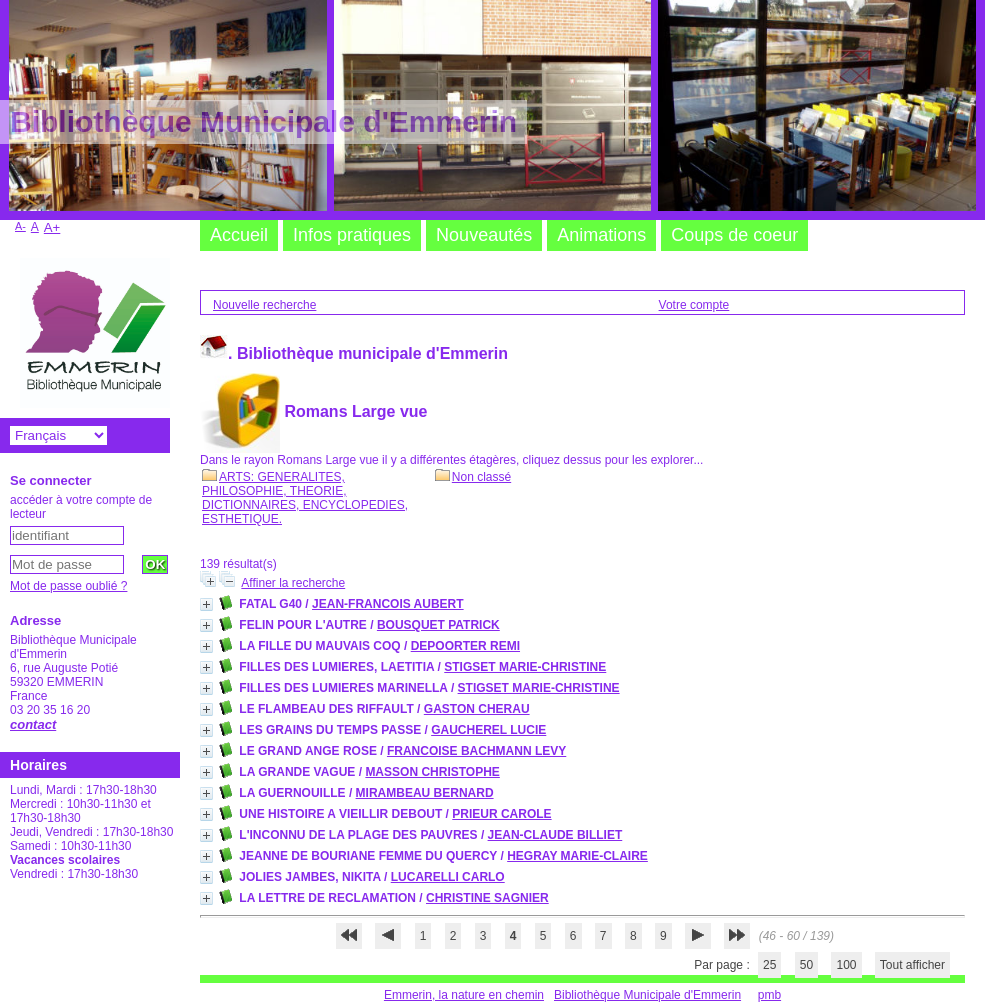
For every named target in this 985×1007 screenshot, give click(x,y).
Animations (601, 235)
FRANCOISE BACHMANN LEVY (476, 751)
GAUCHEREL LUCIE (488, 730)
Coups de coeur (734, 235)
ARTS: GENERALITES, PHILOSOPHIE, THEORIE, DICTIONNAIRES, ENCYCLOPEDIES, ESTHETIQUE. (305, 498)
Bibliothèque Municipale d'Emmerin (647, 995)
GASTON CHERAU (477, 709)
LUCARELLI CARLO (448, 877)
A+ (52, 227)
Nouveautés (484, 235)
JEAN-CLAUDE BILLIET (555, 835)
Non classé (473, 477)
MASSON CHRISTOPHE (432, 772)
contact (33, 724)
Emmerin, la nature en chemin (464, 995)
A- (20, 226)
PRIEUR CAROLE (501, 814)
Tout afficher (912, 965)
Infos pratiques (352, 235)
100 (846, 965)
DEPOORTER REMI (465, 646)
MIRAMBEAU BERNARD (425, 793)
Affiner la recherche (293, 583)
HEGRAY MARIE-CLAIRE (577, 856)
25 (769, 965)
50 (806, 965)
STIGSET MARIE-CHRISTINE (525, 667)
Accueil (239, 235)
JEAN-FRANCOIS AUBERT (388, 604)
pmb (769, 995)
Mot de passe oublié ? (68, 586)
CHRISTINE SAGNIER (487, 898)
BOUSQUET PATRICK (438, 625)
